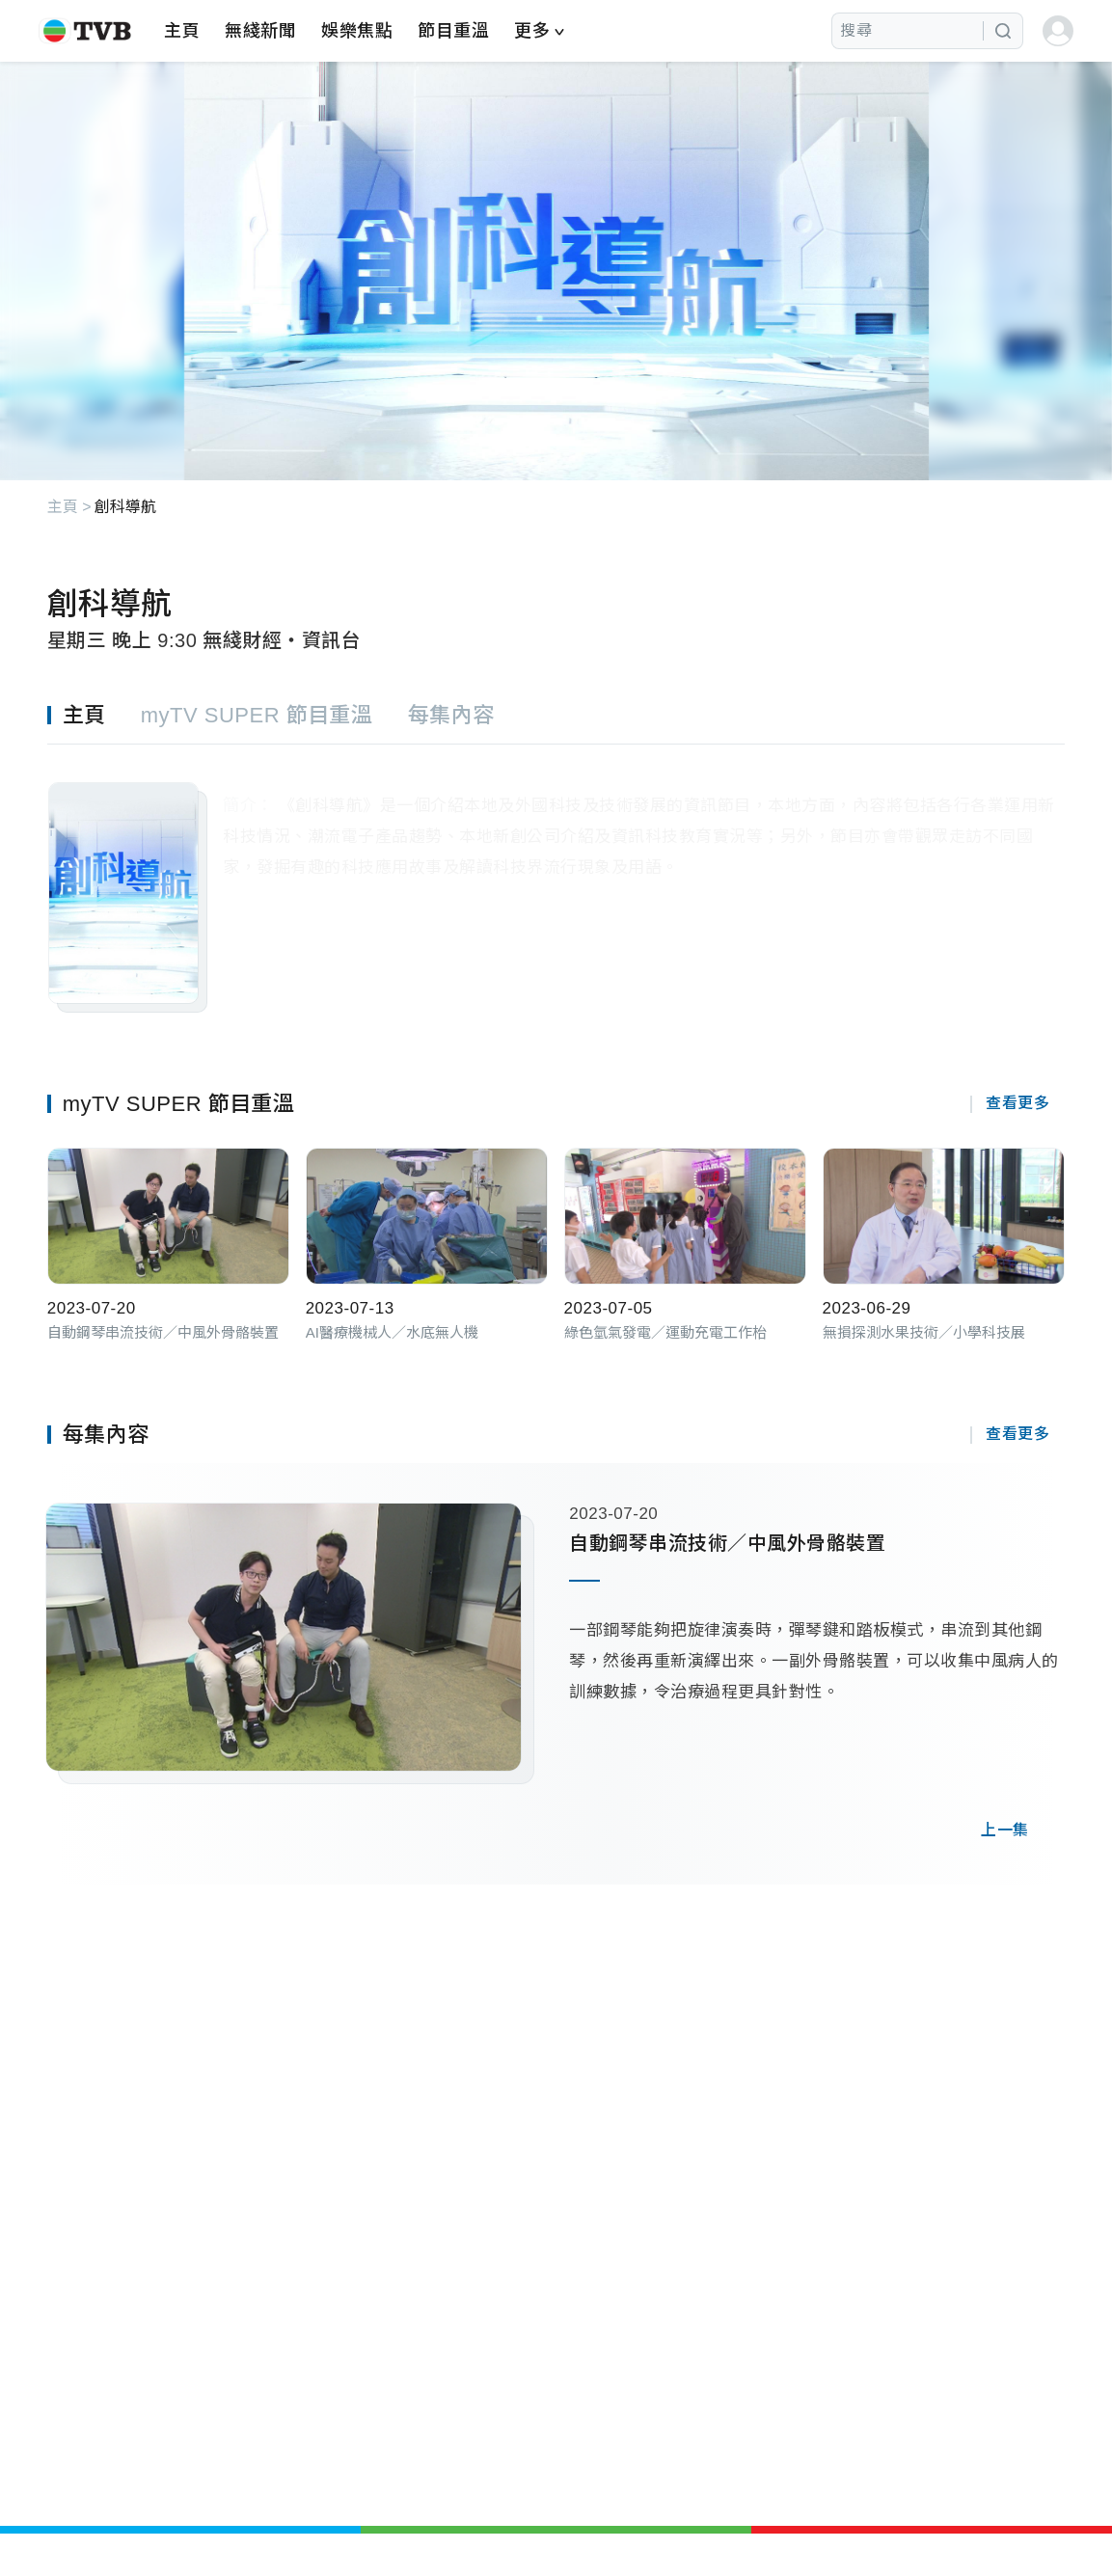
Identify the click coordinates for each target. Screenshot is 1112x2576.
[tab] (94, 714)
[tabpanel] (556, 879)
